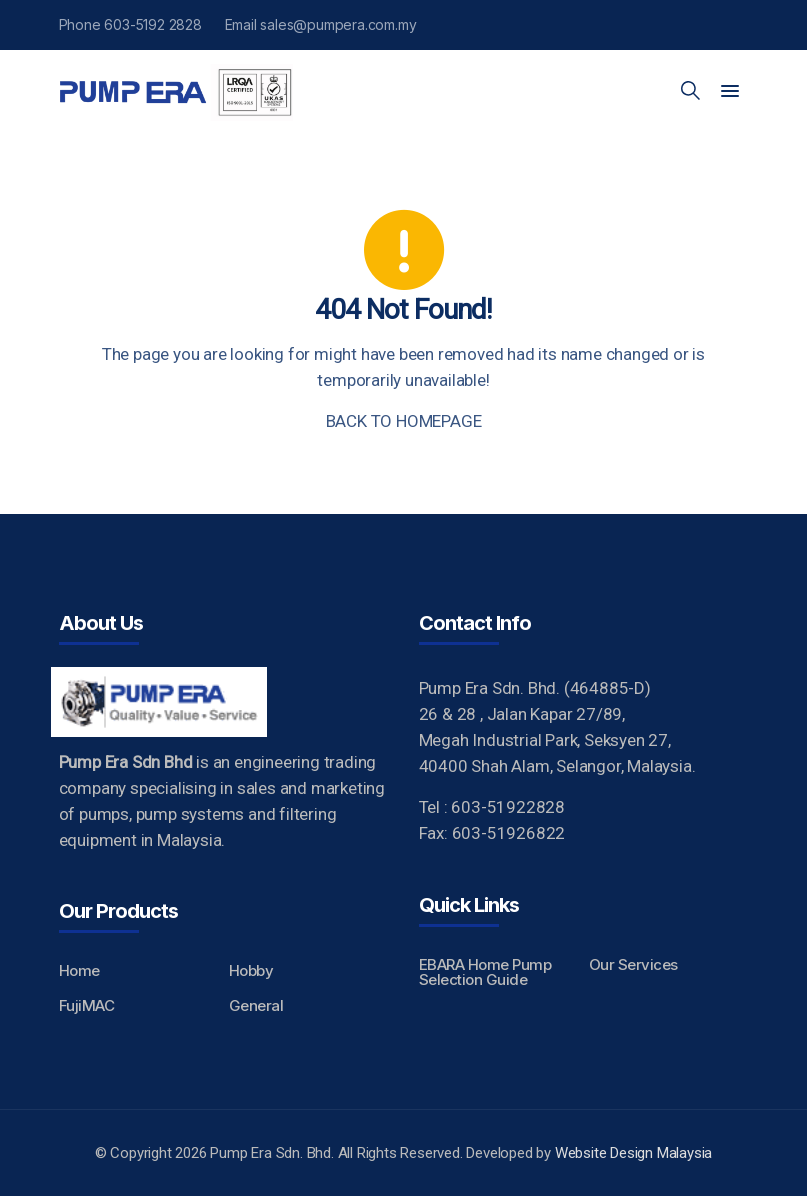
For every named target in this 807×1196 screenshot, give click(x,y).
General (256, 1005)
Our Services (633, 964)
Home (79, 970)
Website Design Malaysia (633, 1153)
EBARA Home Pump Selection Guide (485, 972)
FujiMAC (87, 1005)
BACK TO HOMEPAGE (404, 421)
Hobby (251, 970)
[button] (730, 92)
